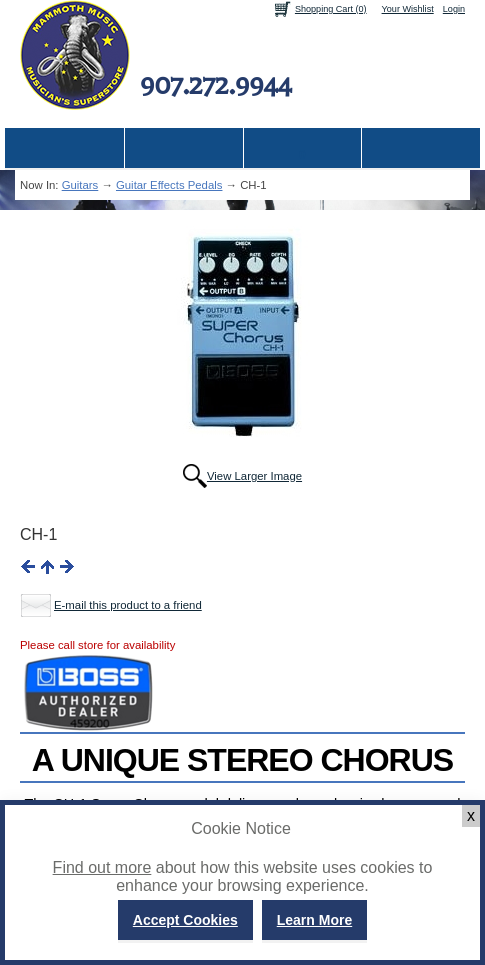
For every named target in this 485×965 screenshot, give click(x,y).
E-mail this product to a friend (128, 605)
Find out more (102, 867)
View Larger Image (254, 476)
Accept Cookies (185, 920)
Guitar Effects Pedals (169, 185)
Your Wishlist (408, 9)
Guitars (80, 185)
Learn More (314, 920)
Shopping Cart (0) (331, 9)
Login (454, 9)
